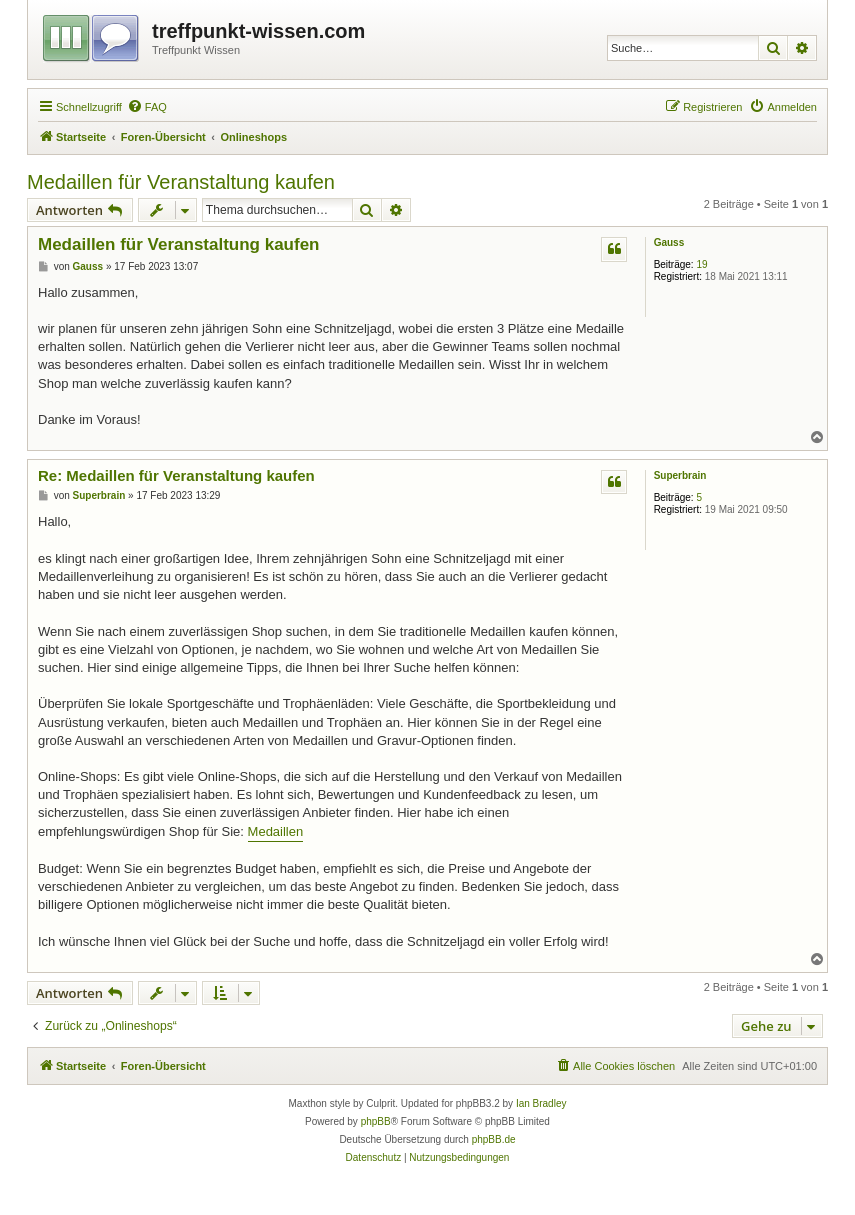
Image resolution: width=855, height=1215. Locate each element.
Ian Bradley (541, 1103)
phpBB (376, 1121)
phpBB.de (494, 1139)
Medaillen (276, 831)
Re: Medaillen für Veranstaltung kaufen (176, 475)
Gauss (669, 242)
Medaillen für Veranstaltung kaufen (181, 182)
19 (701, 264)
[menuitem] (147, 107)
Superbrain (680, 475)
